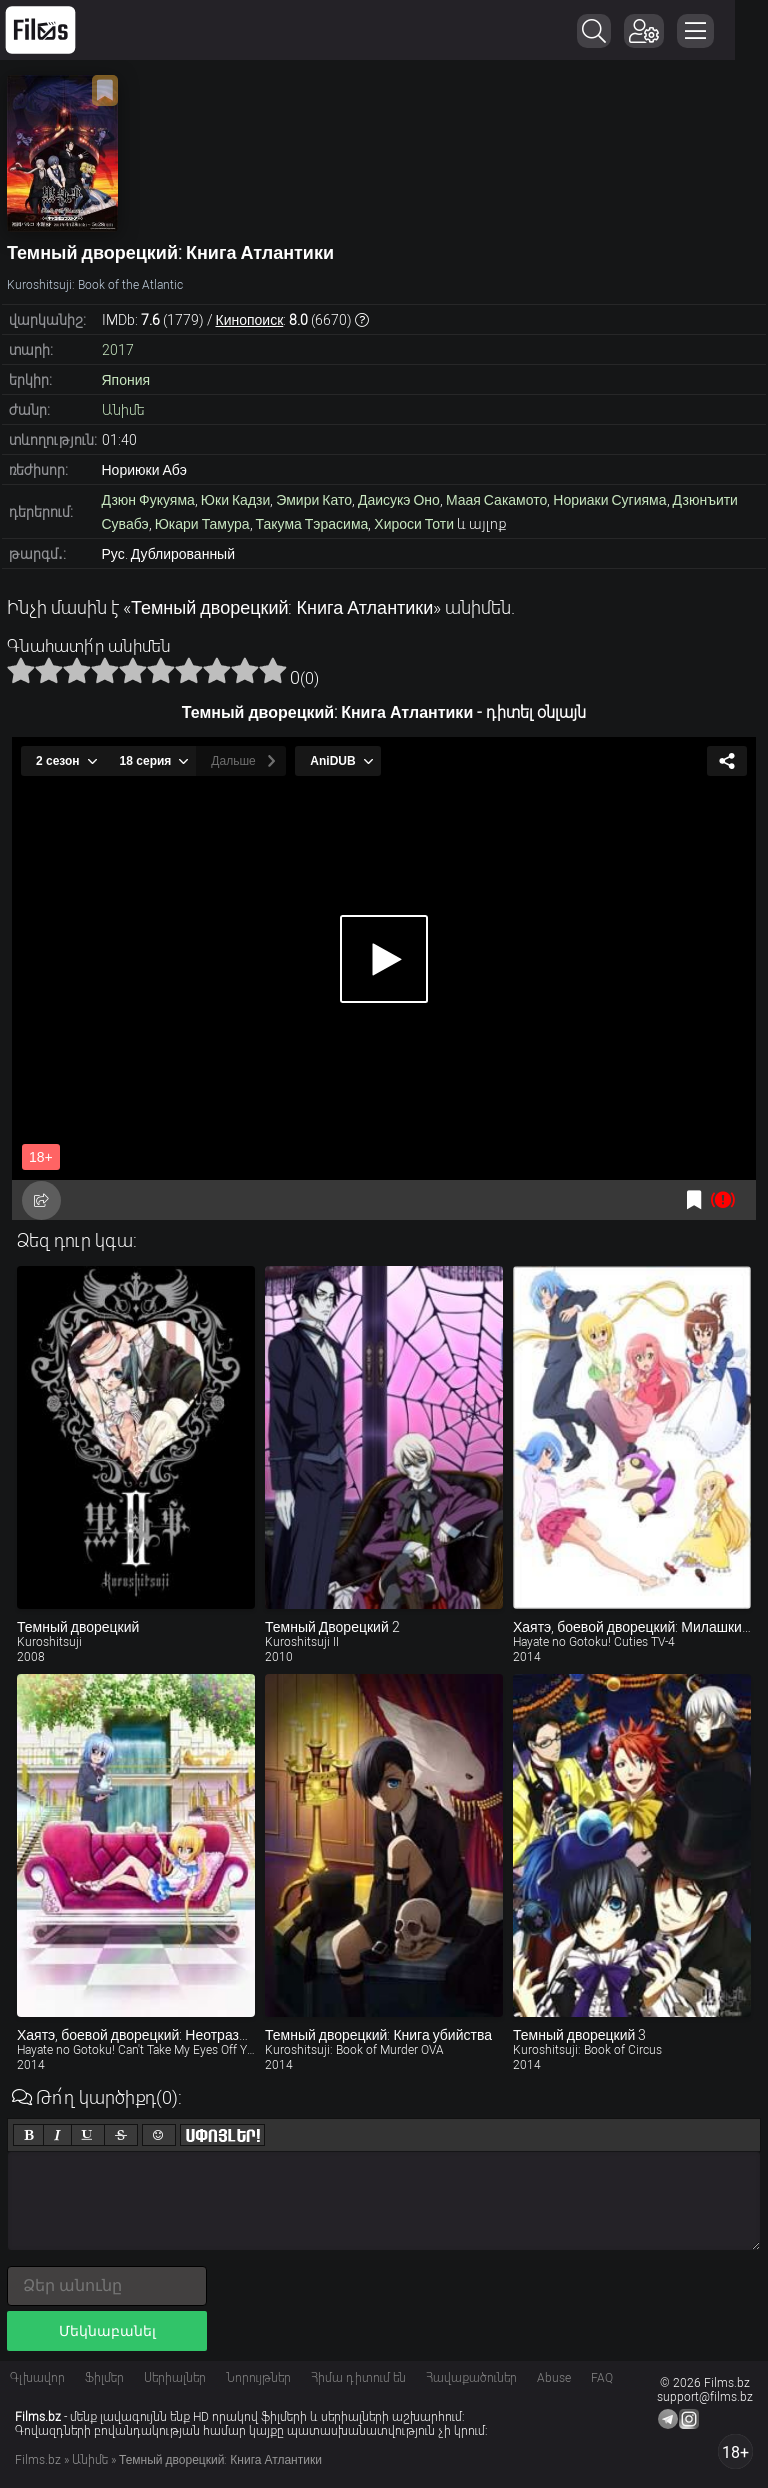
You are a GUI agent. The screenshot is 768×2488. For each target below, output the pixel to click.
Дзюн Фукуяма (148, 500)
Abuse (554, 2378)
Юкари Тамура (202, 524)
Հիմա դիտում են (358, 2378)
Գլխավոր (37, 2378)
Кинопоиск (250, 320)
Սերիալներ (175, 2378)
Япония (126, 380)
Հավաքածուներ (471, 2378)
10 (273, 670)
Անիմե (123, 410)
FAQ (602, 2378)
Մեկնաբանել (107, 2331)
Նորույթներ (258, 2378)
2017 (118, 350)
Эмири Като (314, 500)
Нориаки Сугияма (609, 500)
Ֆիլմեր (104, 2378)
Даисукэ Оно (399, 500)
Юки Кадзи (235, 500)
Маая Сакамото (496, 500)
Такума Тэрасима (312, 524)
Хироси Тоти (414, 524)
